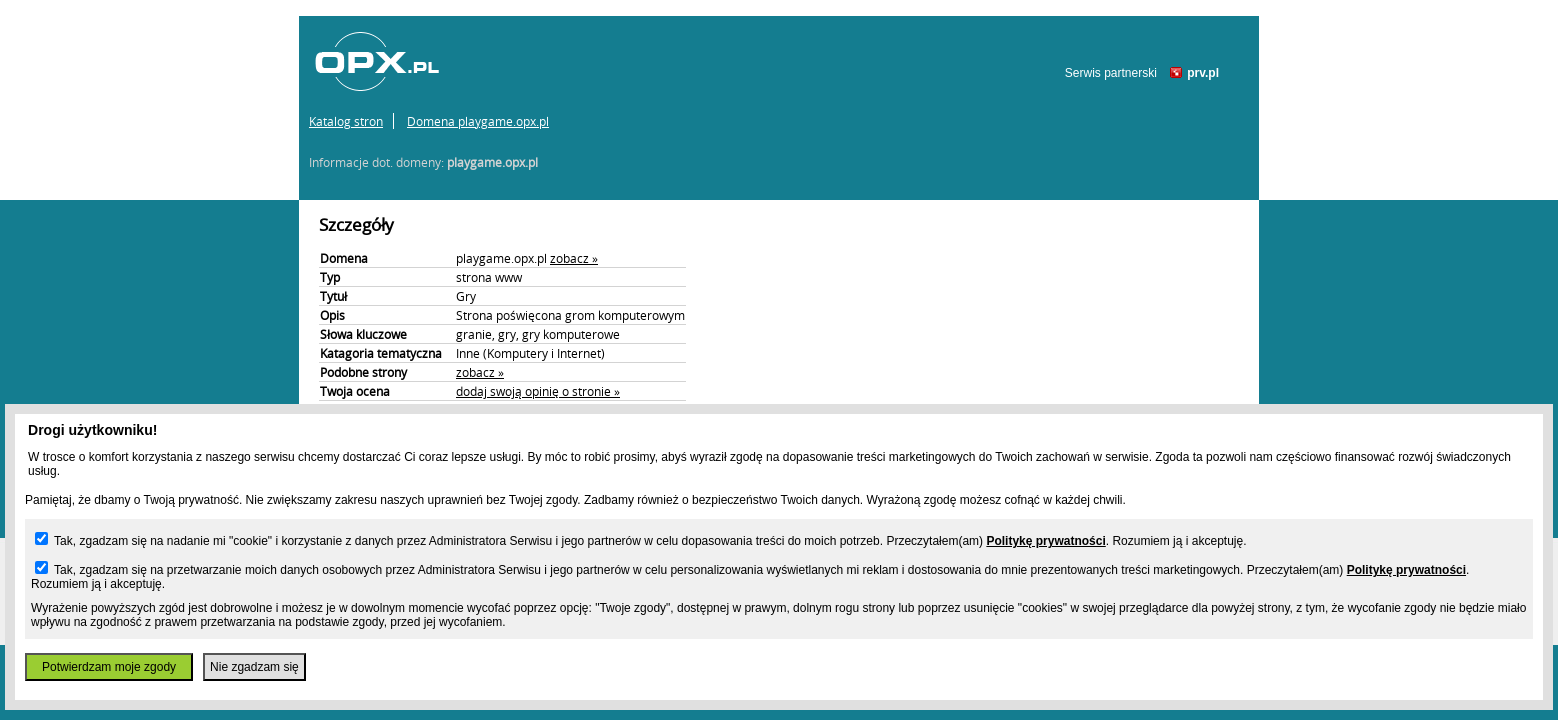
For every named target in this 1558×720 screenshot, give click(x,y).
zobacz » (574, 258)
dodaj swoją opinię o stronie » (538, 391)
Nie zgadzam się (254, 667)
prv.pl (1203, 73)
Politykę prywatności (1045, 541)
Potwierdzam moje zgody (109, 667)
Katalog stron (346, 121)
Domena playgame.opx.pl (478, 121)
